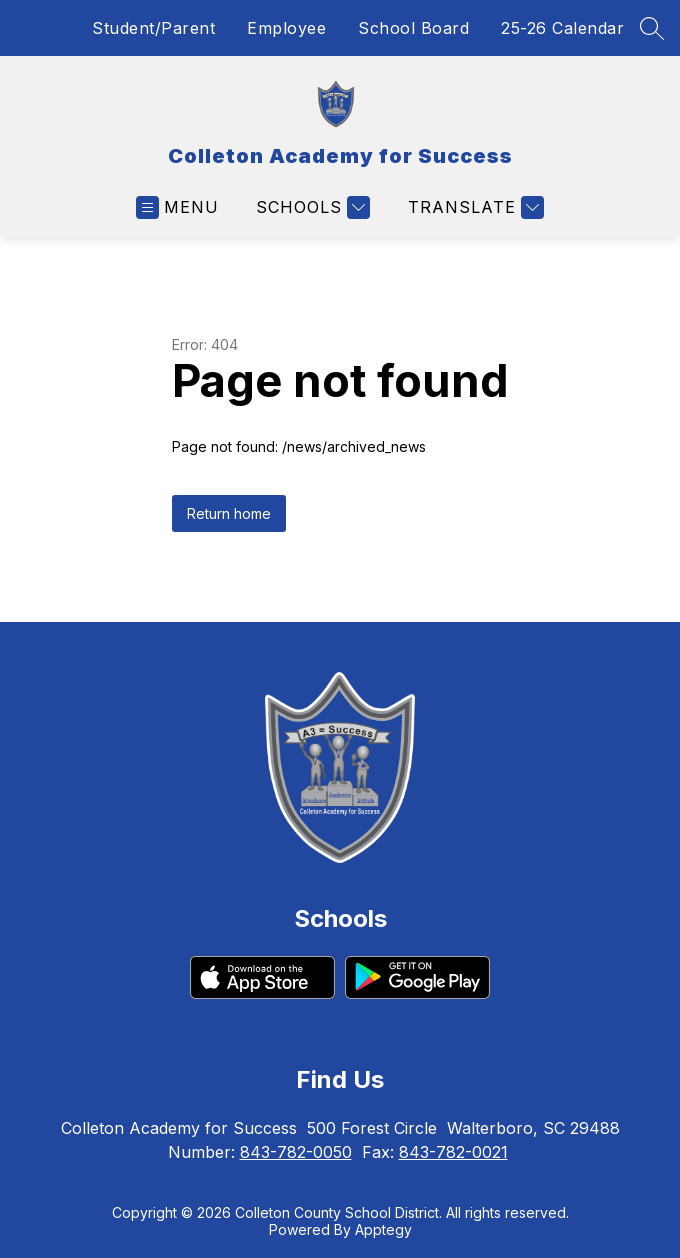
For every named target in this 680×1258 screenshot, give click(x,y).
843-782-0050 (296, 1152)
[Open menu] (177, 207)
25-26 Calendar (562, 28)
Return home (229, 513)
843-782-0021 (453, 1152)
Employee (286, 28)
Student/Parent (153, 28)
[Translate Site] (473, 207)
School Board (413, 28)
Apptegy (383, 1229)
